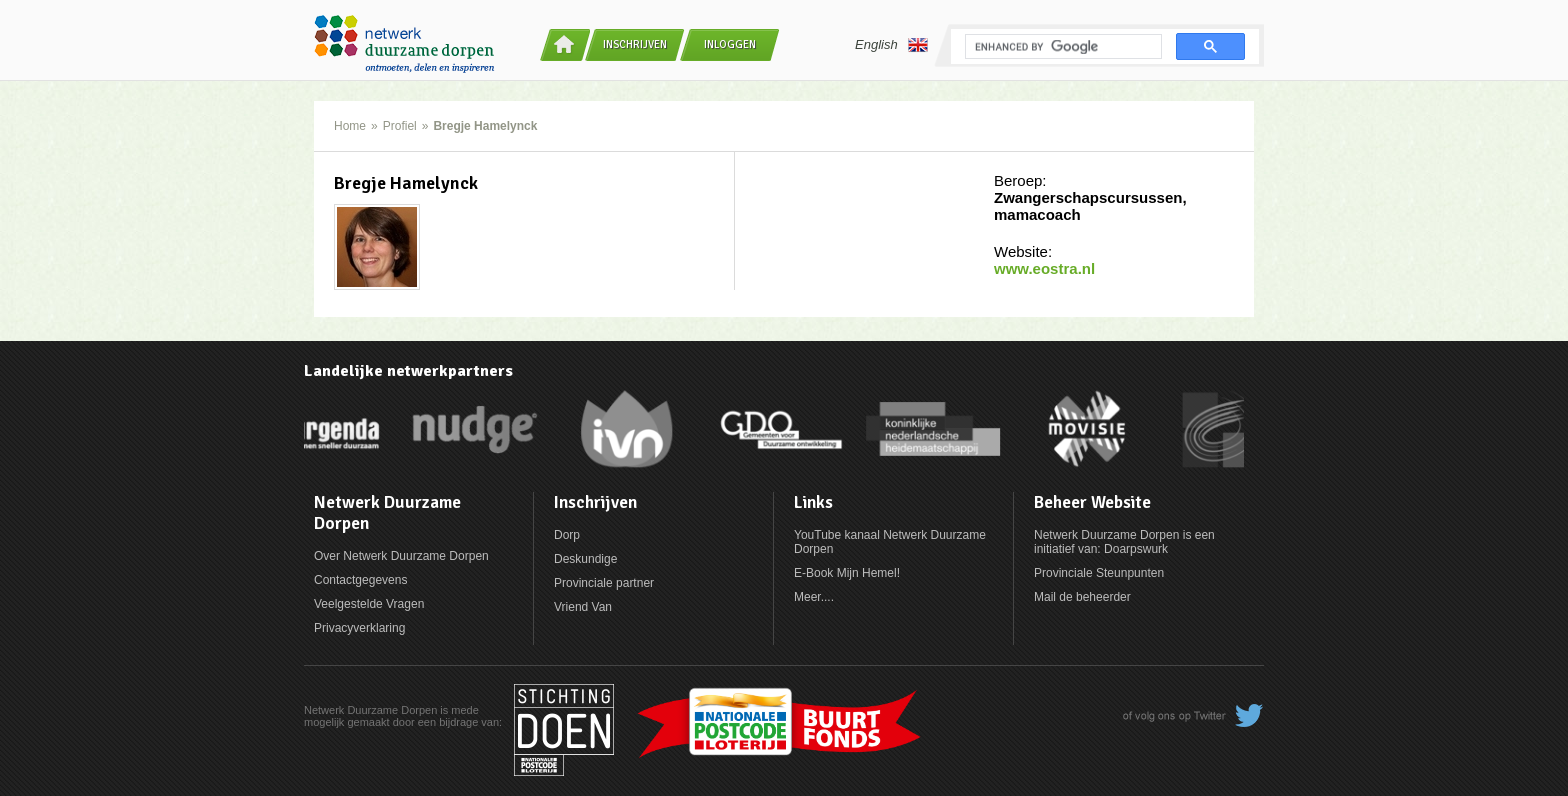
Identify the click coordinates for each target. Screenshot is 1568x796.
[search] (1061, 47)
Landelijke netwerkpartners (408, 371)
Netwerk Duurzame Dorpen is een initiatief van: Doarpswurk (1124, 542)
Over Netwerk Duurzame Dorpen (401, 556)
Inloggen (730, 44)
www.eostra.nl (1044, 268)
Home (350, 126)
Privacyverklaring (359, 628)
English (891, 45)
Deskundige (585, 559)
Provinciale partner (604, 583)
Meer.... (814, 597)
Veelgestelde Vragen (369, 604)
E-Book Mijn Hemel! (847, 573)
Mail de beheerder (1082, 597)
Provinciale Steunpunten (1099, 573)
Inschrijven (635, 44)
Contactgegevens (360, 580)
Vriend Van (583, 607)
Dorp (567, 535)
